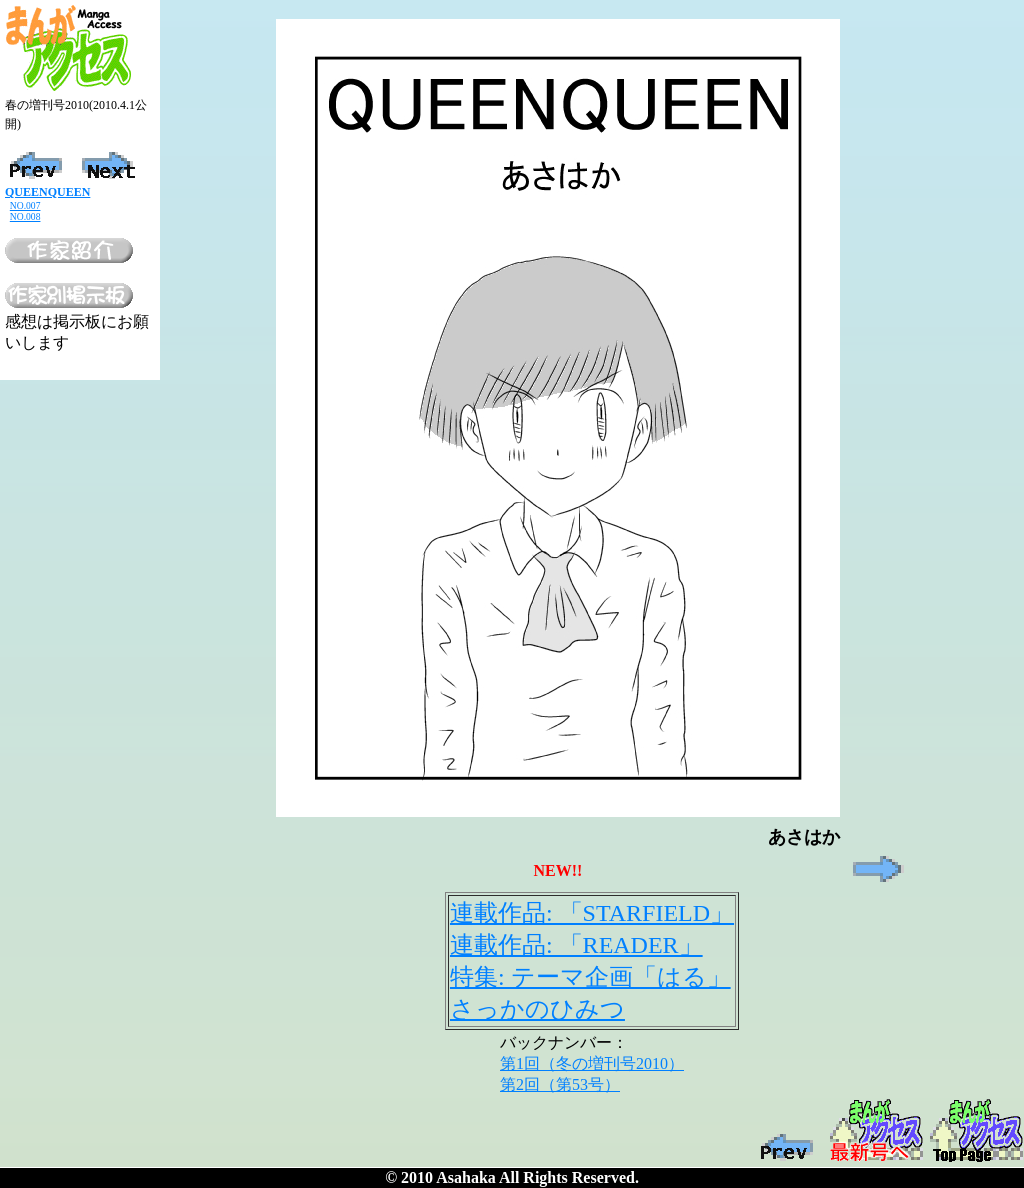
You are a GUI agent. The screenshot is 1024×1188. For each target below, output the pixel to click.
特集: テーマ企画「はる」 (590, 977)
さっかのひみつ (537, 1009)
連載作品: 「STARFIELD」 (592, 913)
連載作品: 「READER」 (576, 945)
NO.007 (25, 205)
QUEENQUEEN (47, 192)
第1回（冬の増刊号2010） (592, 1063)
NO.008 (25, 216)
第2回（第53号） (560, 1084)
